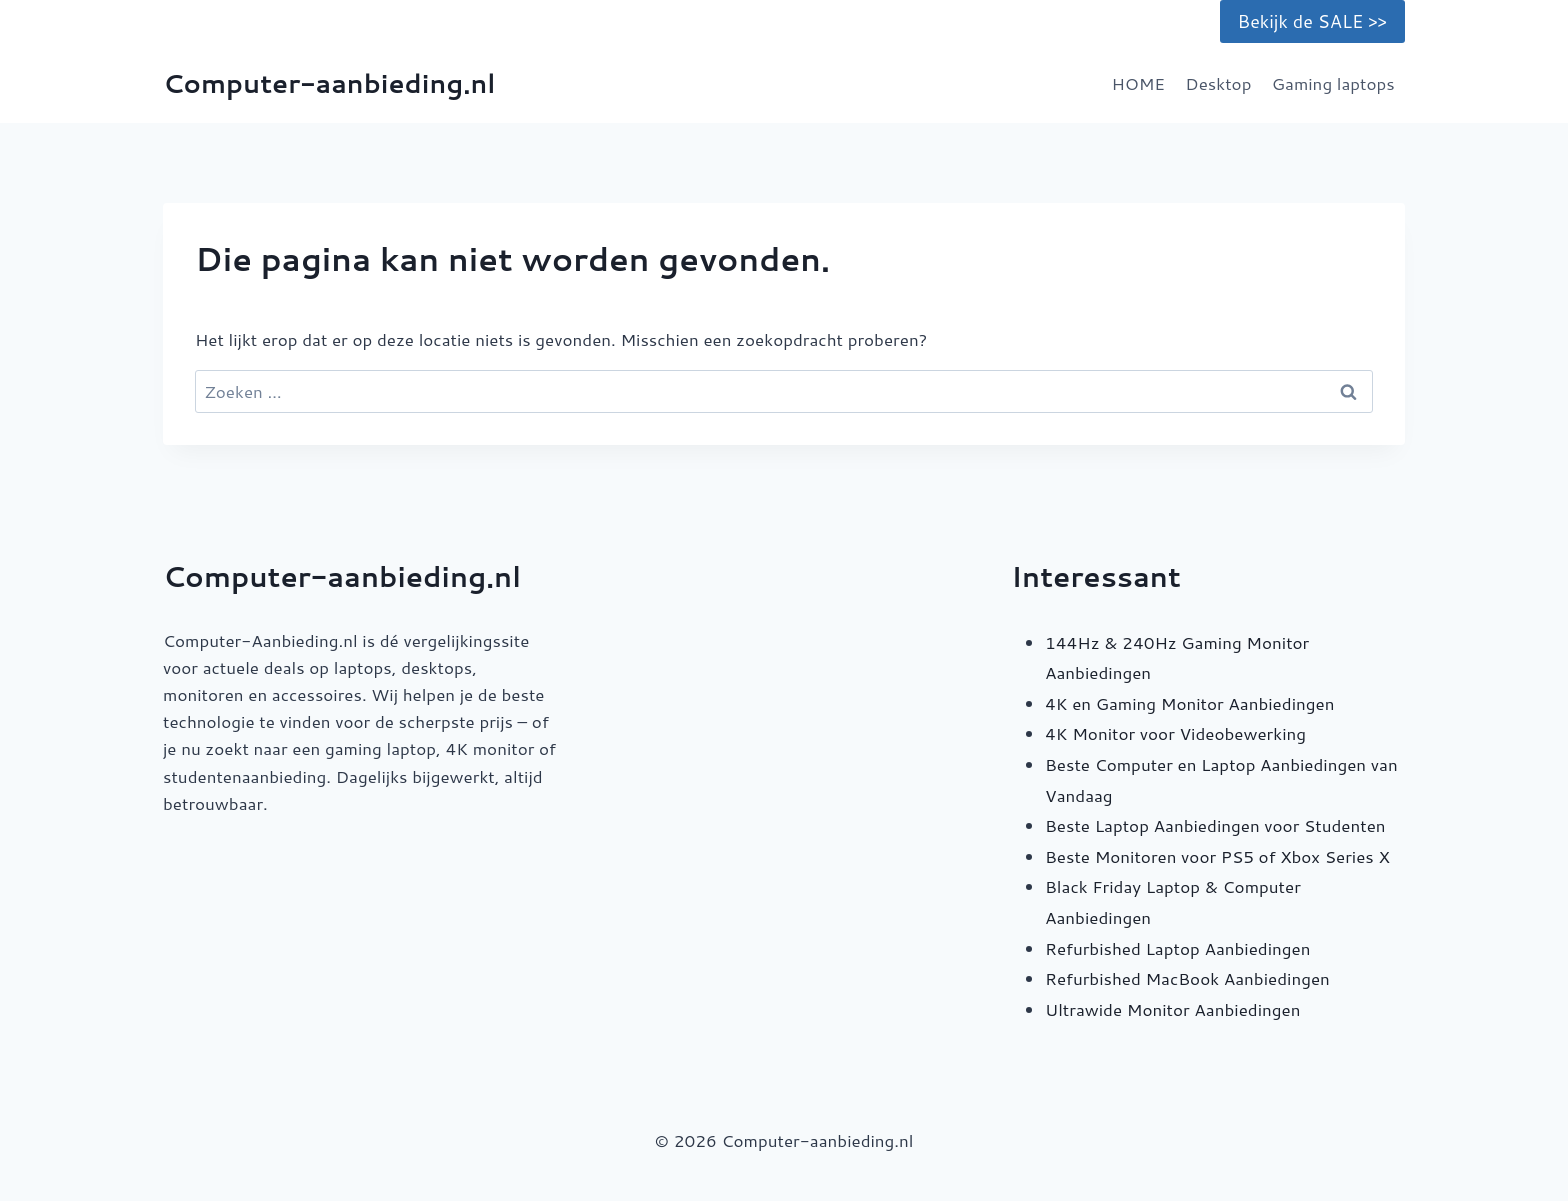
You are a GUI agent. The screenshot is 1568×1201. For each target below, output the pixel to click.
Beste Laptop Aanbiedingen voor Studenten (1215, 825)
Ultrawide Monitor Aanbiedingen (1172, 1009)
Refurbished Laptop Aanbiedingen (1177, 948)
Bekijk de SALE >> (1312, 21)
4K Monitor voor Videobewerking (1175, 733)
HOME (1138, 83)
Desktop (1218, 83)
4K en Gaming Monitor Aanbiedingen (1189, 703)
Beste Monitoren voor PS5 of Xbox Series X (1217, 856)
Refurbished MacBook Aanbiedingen (1187, 978)
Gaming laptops (1333, 83)
